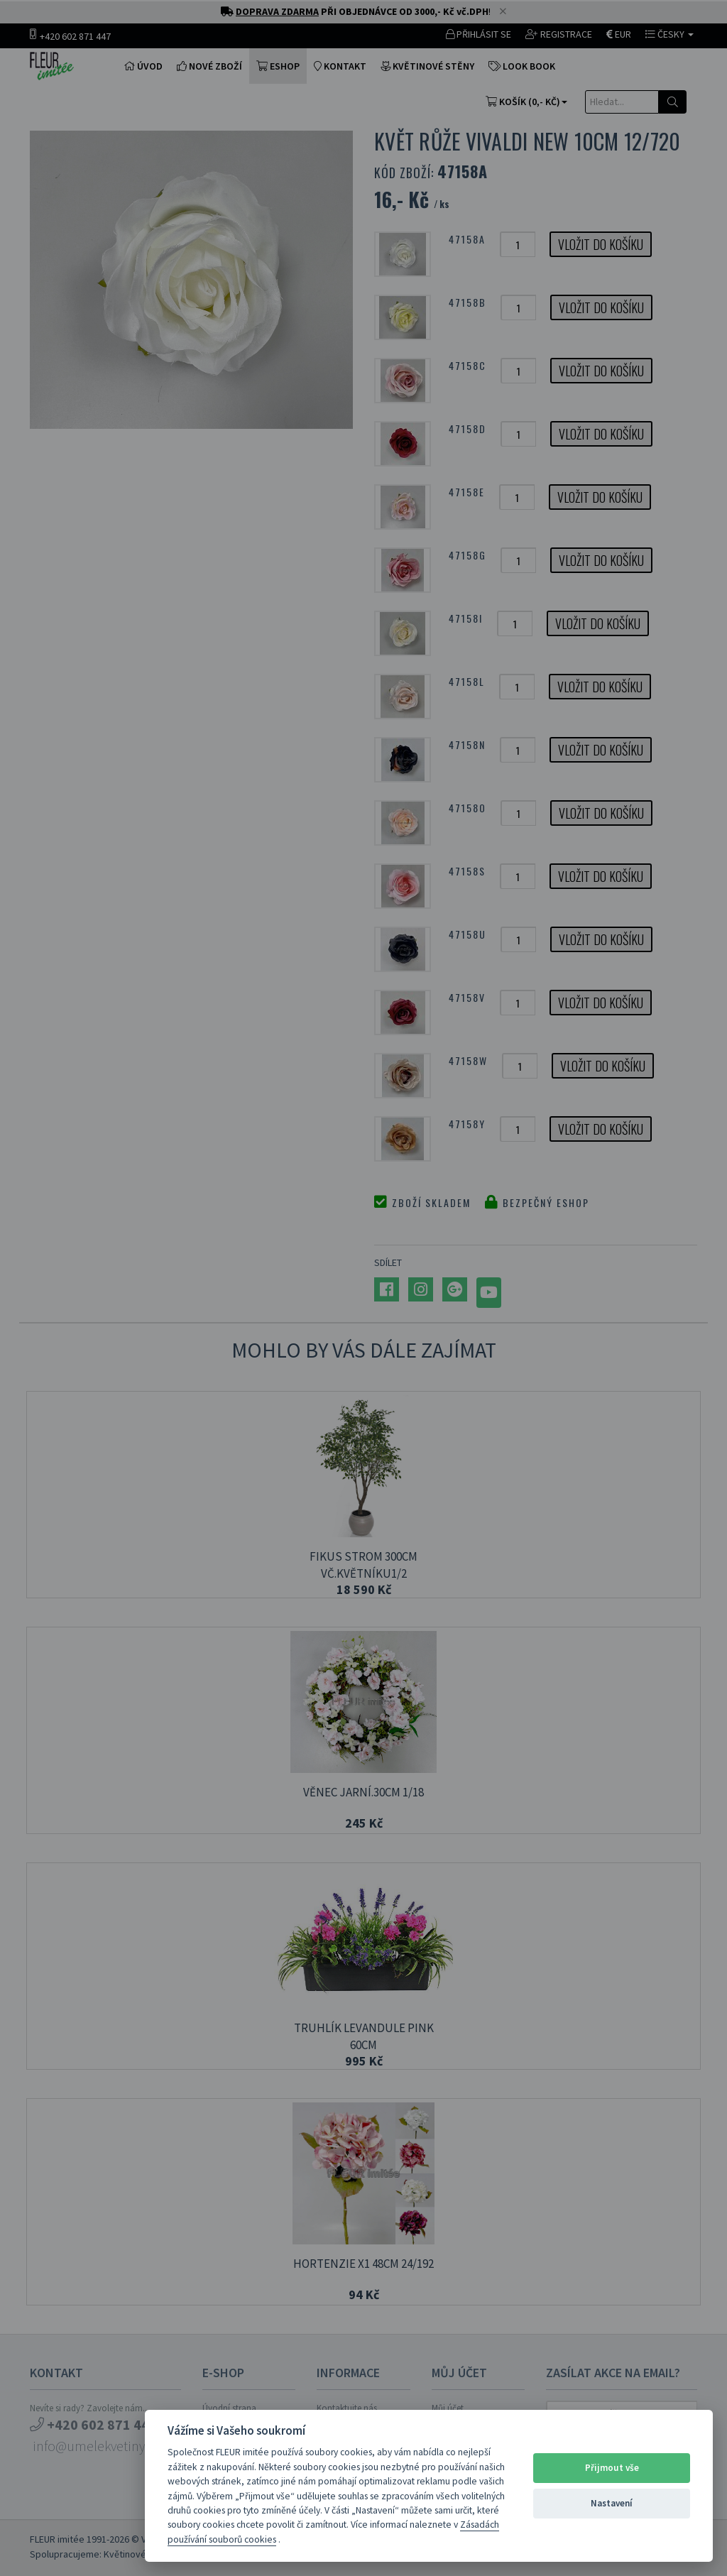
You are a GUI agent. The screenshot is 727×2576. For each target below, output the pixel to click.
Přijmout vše (612, 2468)
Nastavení (612, 2503)
